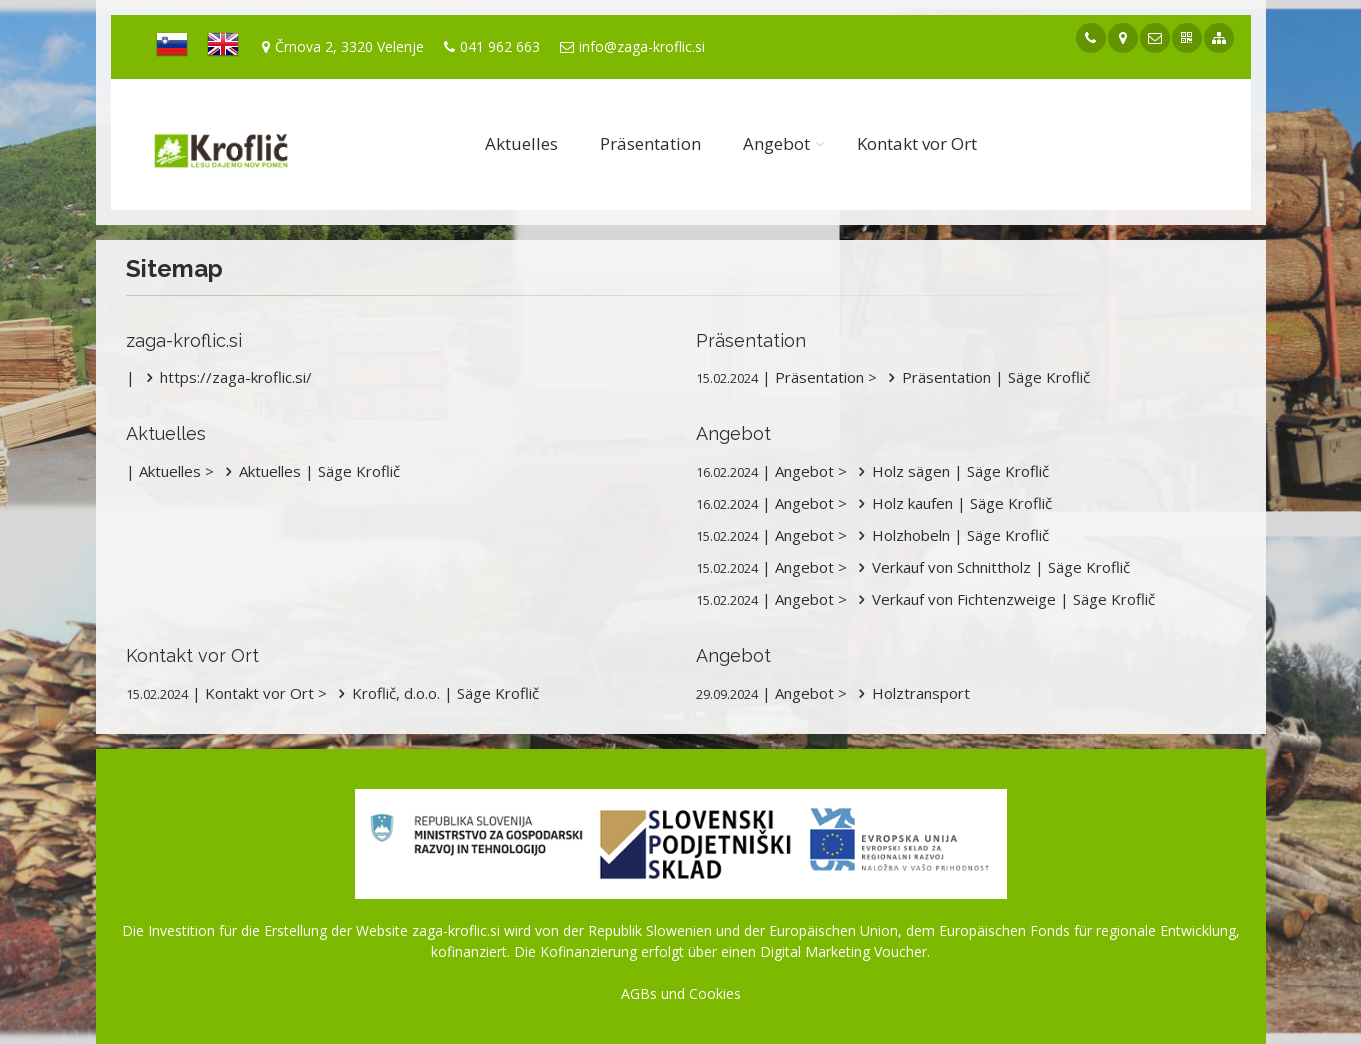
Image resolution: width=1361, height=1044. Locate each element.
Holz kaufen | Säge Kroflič (951, 503)
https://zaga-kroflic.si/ (225, 377)
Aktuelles (521, 143)
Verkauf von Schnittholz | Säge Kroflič (990, 567)
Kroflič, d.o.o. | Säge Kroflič (435, 693)
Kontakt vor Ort (917, 143)
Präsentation (650, 143)
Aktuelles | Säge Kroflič (309, 471)
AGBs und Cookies (681, 993)
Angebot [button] (776, 143)
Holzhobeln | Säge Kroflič (950, 535)
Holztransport (910, 693)
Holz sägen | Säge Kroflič (950, 471)
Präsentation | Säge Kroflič (985, 377)
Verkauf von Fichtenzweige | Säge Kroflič (1003, 599)
